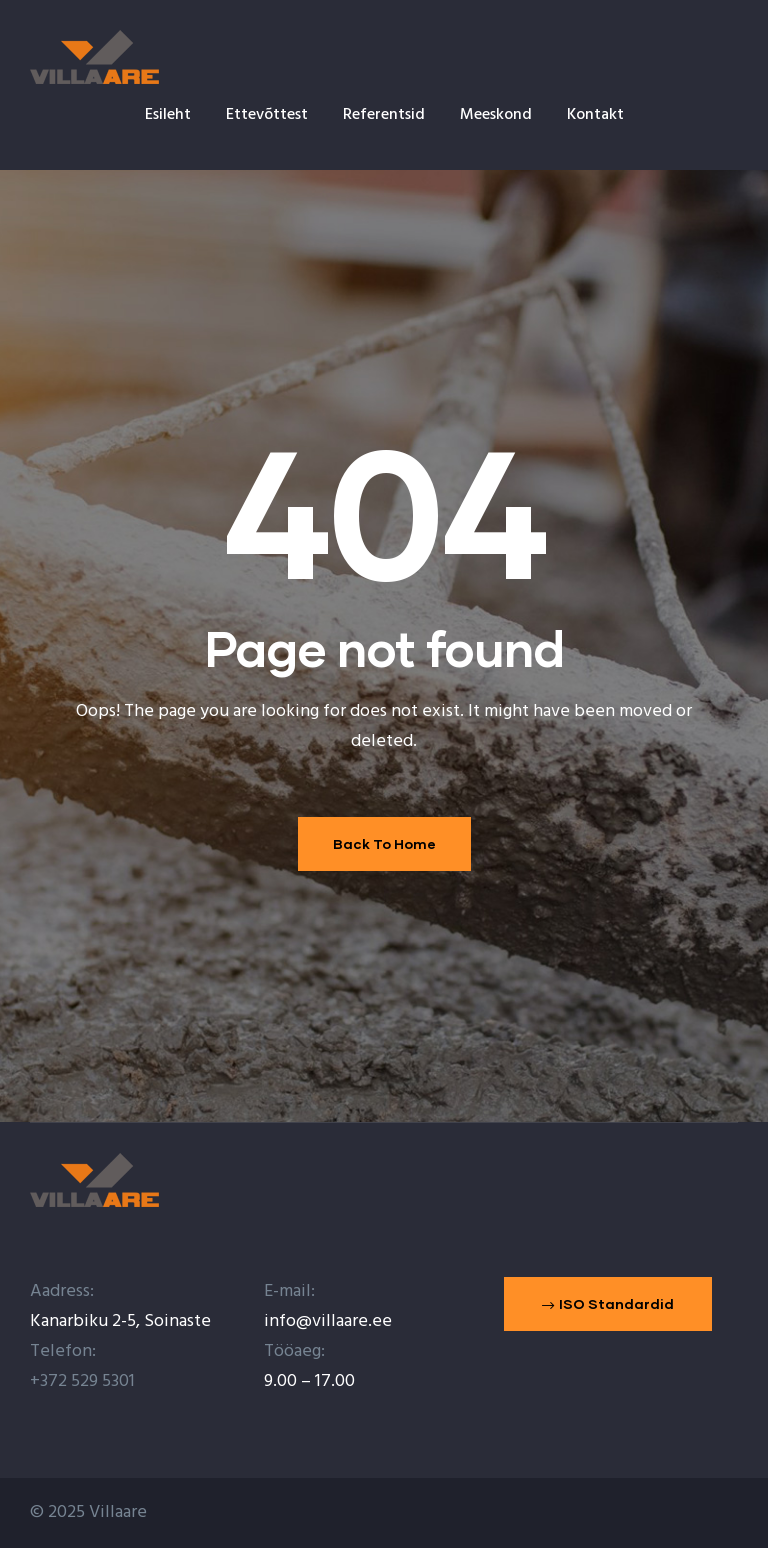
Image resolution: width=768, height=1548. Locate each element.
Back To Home (384, 843)
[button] (608, 1304)
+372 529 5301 (82, 1381)
